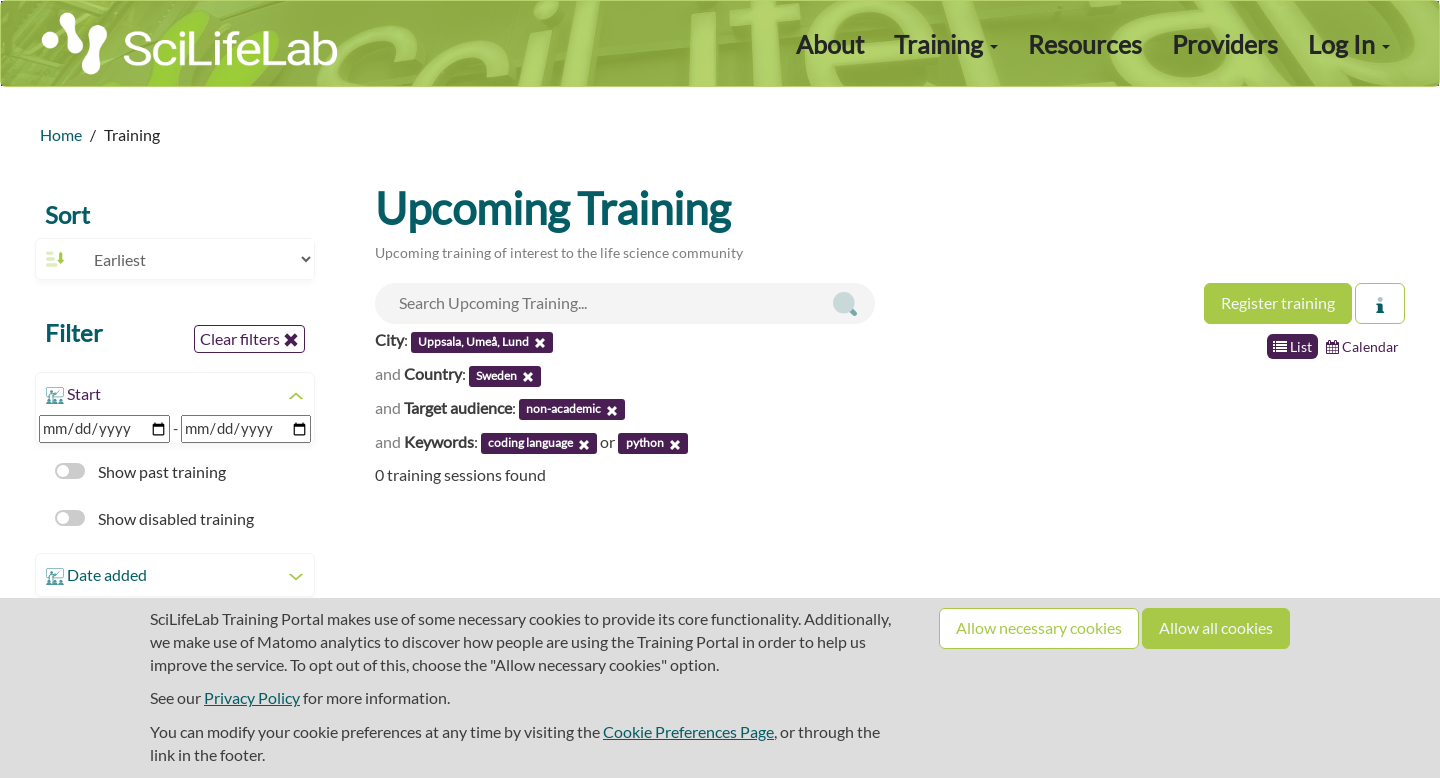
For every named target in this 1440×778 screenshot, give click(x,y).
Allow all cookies (1216, 627)
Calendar (1362, 346)
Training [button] (946, 44)
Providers (1225, 44)
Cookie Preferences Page (688, 731)
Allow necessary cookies (1039, 627)
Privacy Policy (252, 697)
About (830, 44)
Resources (1085, 44)
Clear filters (249, 339)
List (1292, 346)
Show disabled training (154, 518)
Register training (1278, 302)
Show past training (140, 471)
